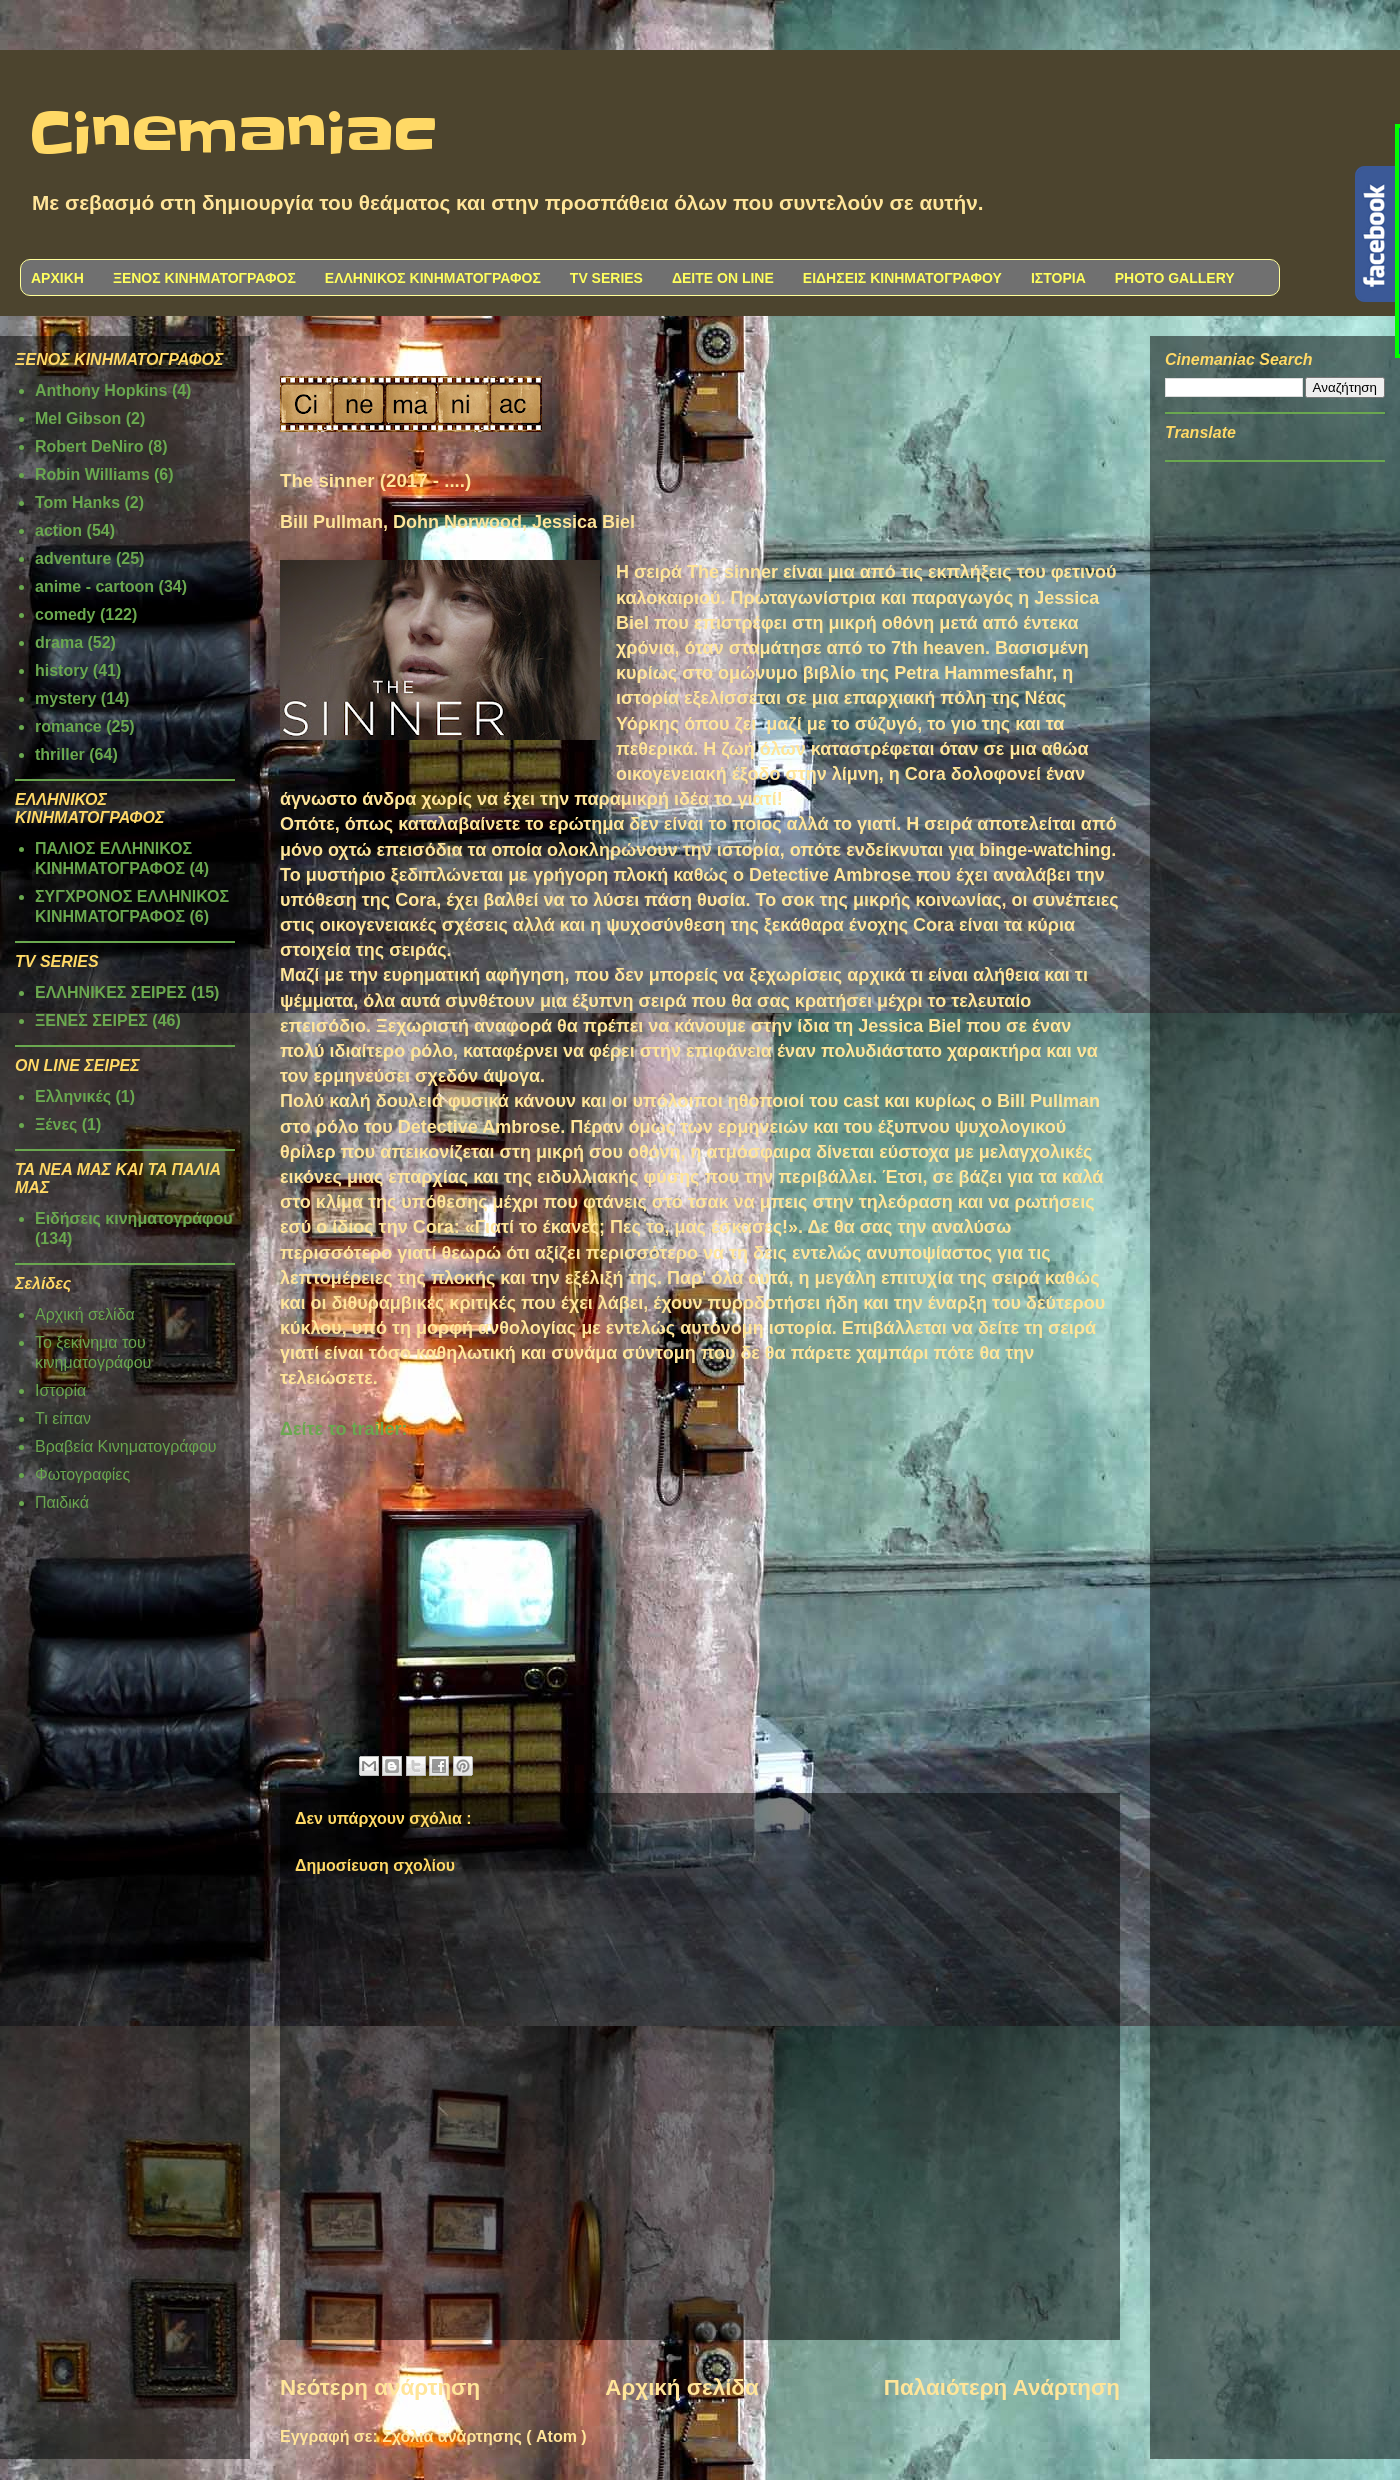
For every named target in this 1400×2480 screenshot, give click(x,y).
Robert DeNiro (89, 446)
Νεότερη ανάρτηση (380, 2387)
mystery (65, 698)
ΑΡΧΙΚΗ (57, 278)
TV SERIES (606, 278)
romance (68, 726)
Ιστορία (60, 1390)
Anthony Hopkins (101, 390)
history (61, 670)
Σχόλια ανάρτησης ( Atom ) (484, 2436)
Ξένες (56, 1124)
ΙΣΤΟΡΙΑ (1058, 278)
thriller (60, 754)
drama (59, 642)
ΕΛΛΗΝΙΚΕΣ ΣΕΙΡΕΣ (111, 992)
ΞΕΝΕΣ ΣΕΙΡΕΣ (91, 1020)
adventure (73, 558)
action (58, 530)
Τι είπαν (63, 1418)
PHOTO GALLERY (1175, 278)
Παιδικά (62, 1502)
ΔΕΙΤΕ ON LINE (723, 278)
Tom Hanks (77, 502)
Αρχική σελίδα (681, 2387)
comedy (65, 614)
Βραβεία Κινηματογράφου (126, 1446)
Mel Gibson (78, 418)
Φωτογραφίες (82, 1474)
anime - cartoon (94, 586)
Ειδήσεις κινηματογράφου (134, 1218)
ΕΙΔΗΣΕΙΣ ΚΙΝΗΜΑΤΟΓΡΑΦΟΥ (902, 278)
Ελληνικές (73, 1096)
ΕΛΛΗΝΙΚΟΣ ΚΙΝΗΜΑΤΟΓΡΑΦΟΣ (433, 278)
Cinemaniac (233, 135)
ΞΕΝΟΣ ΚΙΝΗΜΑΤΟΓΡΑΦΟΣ (204, 278)
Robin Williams (92, 474)
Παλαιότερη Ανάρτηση (1002, 2387)
